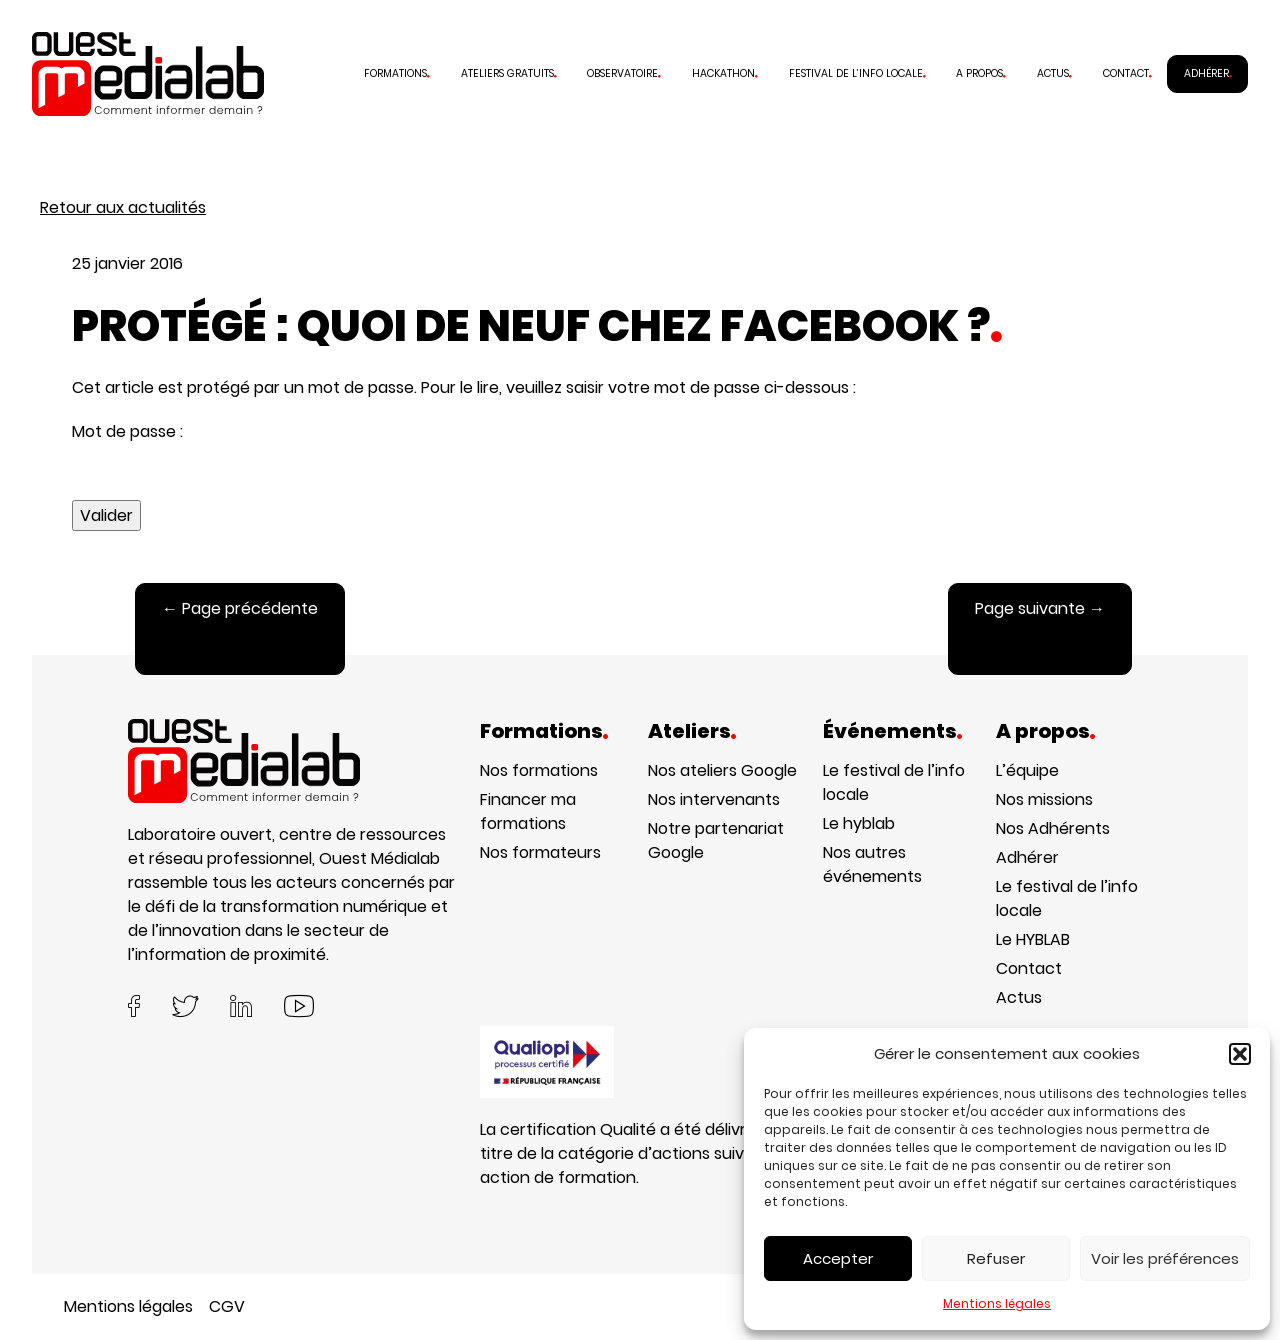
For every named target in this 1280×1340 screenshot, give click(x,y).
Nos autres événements (872, 864)
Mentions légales (997, 1303)
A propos (979, 73)
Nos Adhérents (1053, 828)
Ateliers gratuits (507, 73)
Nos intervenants (714, 799)
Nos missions (1044, 799)
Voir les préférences (1165, 1258)
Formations (395, 73)
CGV (227, 1306)
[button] (1240, 1054)
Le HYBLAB (1033, 939)
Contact (1126, 73)
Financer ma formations (528, 811)
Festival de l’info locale (856, 73)
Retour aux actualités (123, 207)
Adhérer (1206, 73)
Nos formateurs (540, 852)
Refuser (996, 1258)
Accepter (838, 1258)
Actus (1053, 73)
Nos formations (539, 770)
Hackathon (723, 73)
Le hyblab (859, 823)
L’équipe (1027, 770)
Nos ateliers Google (722, 770)
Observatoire (622, 73)
